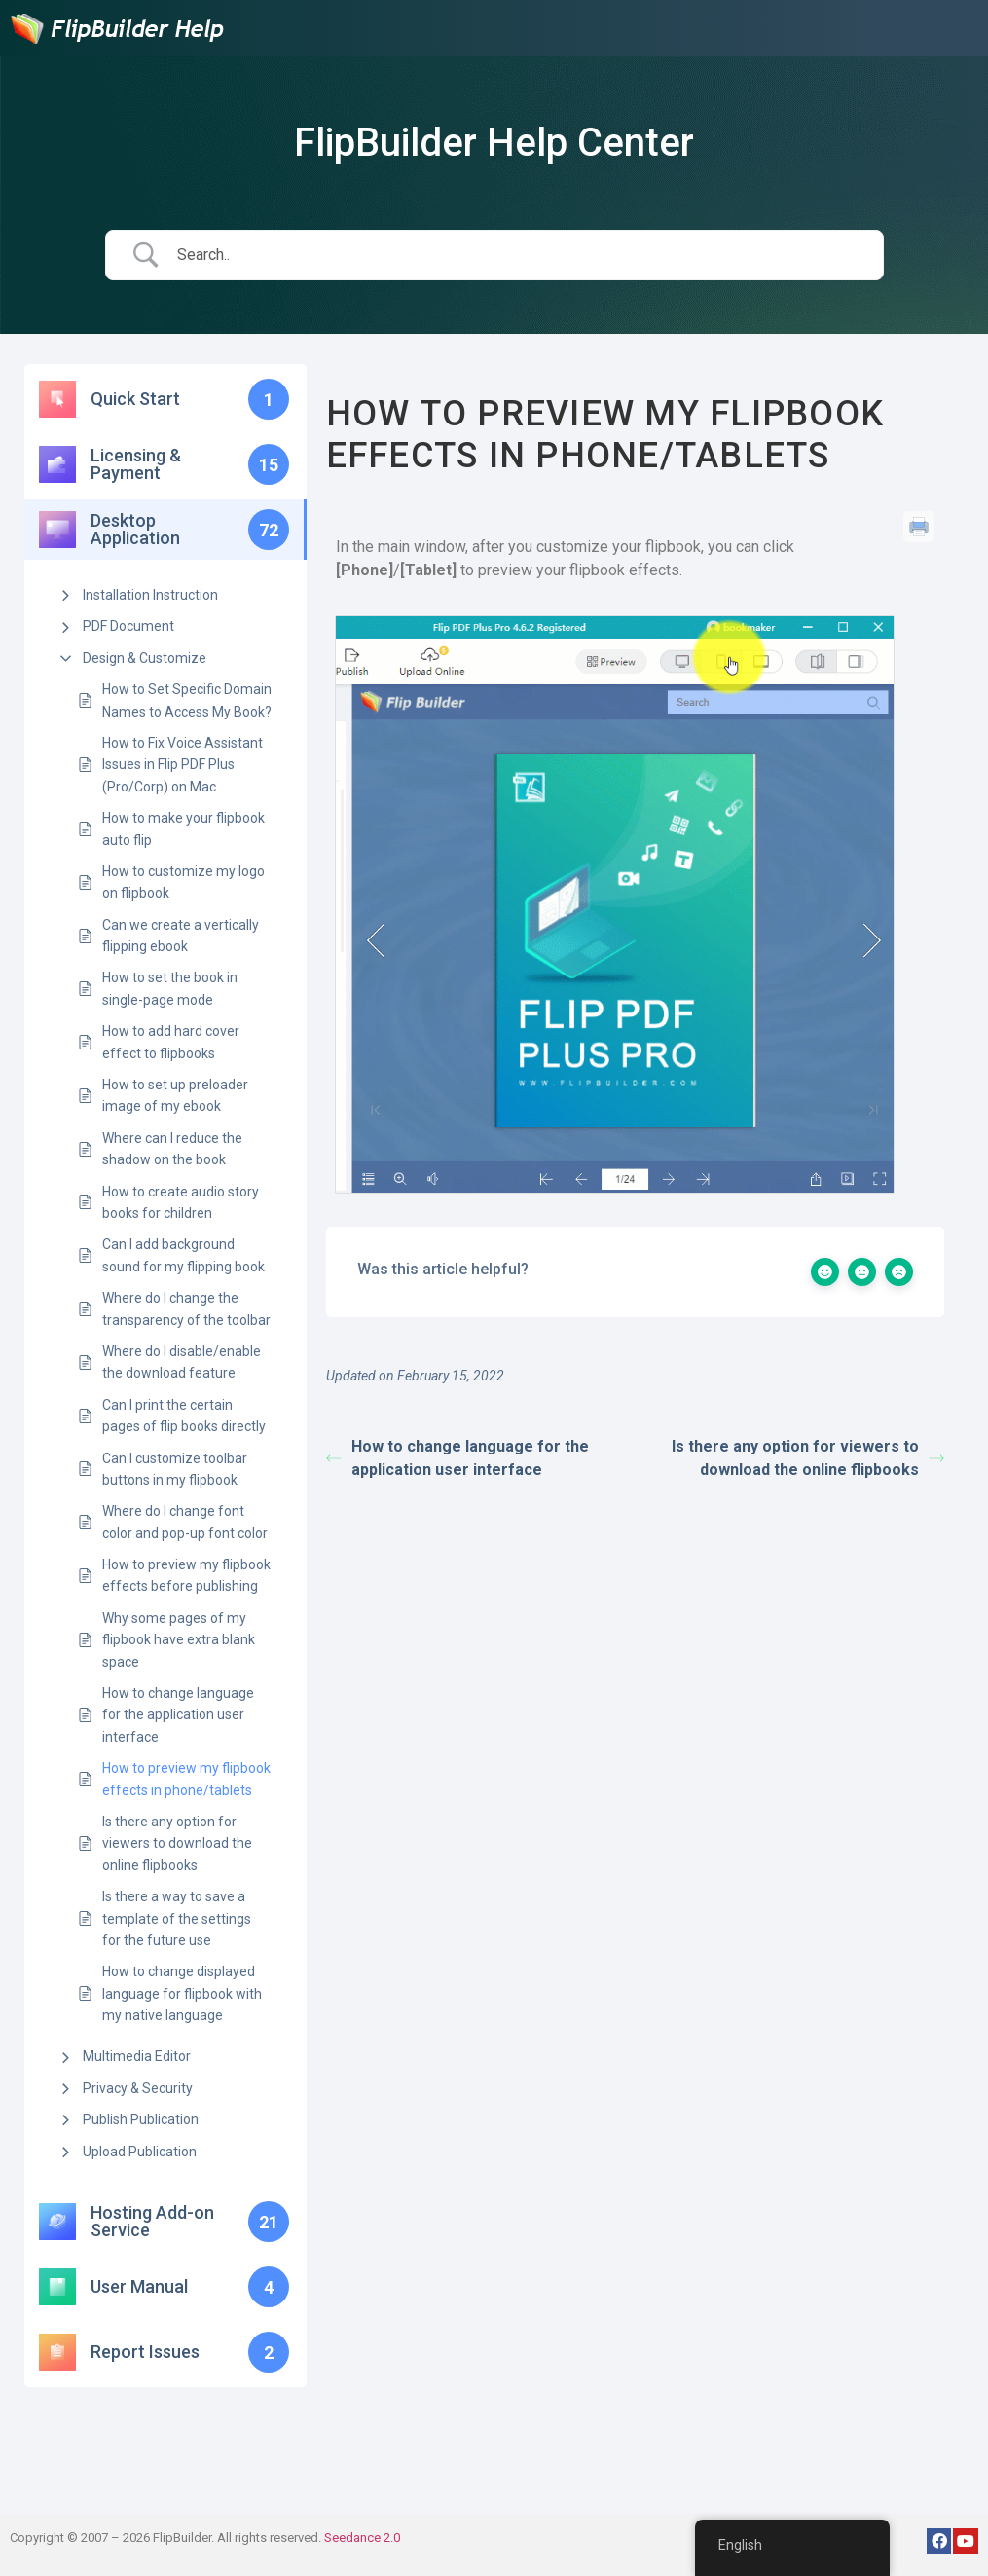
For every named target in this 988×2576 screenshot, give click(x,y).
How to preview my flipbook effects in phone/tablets (186, 1778)
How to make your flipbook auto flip (183, 828)
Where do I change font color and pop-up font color (185, 1521)
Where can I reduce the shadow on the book (172, 1148)
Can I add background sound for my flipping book (183, 1254)
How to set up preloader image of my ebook (175, 1095)
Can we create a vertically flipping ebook (180, 935)
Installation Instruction (150, 595)
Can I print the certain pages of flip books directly (184, 1415)
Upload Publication (140, 2151)
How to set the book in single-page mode (170, 988)
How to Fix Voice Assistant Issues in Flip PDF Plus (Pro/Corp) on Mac (182, 764)
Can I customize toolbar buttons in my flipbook (174, 1469)
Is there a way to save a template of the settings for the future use (176, 1918)
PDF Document (128, 626)
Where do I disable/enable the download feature (181, 1361)
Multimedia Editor (137, 2056)
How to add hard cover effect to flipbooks (170, 1041)
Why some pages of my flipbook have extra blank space (178, 1640)
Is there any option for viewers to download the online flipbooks (177, 1843)
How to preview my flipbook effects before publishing (186, 1575)
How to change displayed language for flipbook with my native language (182, 1993)
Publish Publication (141, 2119)
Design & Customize (144, 658)
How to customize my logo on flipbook (183, 882)
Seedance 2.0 (362, 2537)
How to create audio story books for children (180, 1202)
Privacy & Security (138, 2088)
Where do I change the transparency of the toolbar (186, 1308)
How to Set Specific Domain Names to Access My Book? (187, 699)
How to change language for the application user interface (178, 1715)
